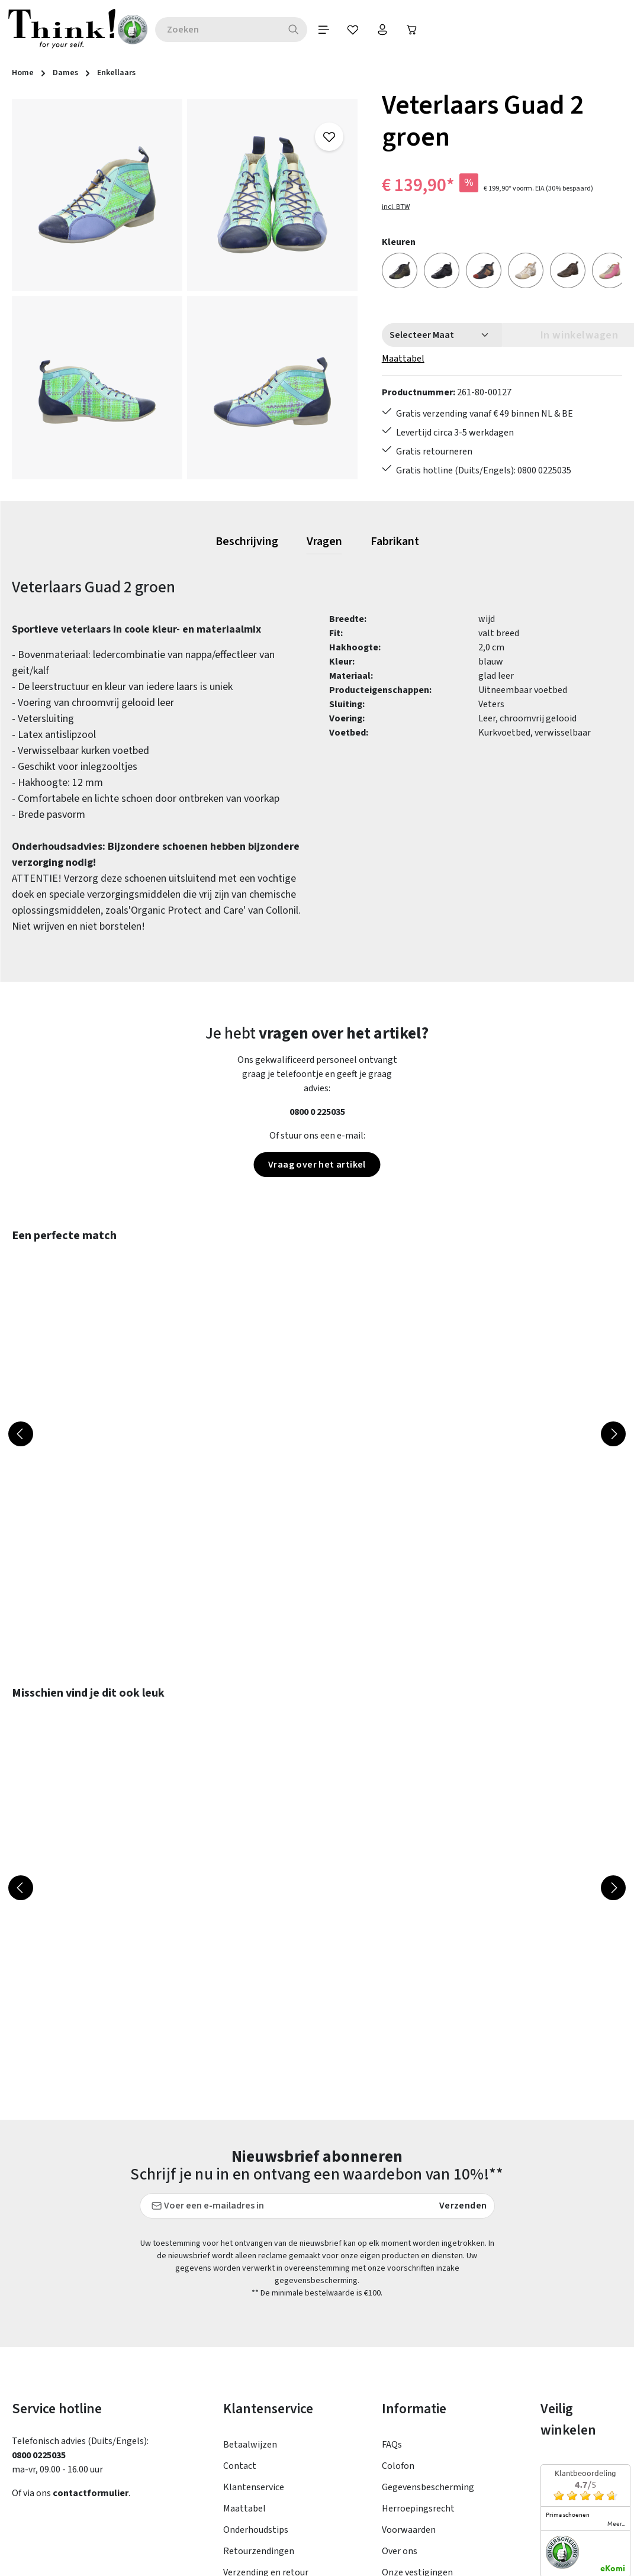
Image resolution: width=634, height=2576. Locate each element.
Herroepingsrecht (418, 2383)
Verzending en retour (265, 2447)
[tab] (246, 542)
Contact (239, 2340)
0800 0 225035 (317, 1111)
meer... (616, 2398)
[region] (185, 289)
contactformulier (90, 2367)
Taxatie (397, 2489)
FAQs (392, 2319)
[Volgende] (613, 1433)
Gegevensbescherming (428, 2361)
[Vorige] (20, 1433)
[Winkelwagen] (412, 29)
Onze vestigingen (417, 2447)
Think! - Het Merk (417, 2468)
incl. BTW (396, 207)
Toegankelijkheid (258, 2468)
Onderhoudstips (255, 2404)
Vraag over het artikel (317, 1164)
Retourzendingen (258, 2425)
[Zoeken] (294, 30)
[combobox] (218, 30)
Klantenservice (253, 2361)
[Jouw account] (383, 29)
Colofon (398, 2340)
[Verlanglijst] (353, 29)
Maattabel (403, 358)
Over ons (399, 2425)
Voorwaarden (409, 2404)
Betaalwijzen (250, 2319)
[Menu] (323, 29)
